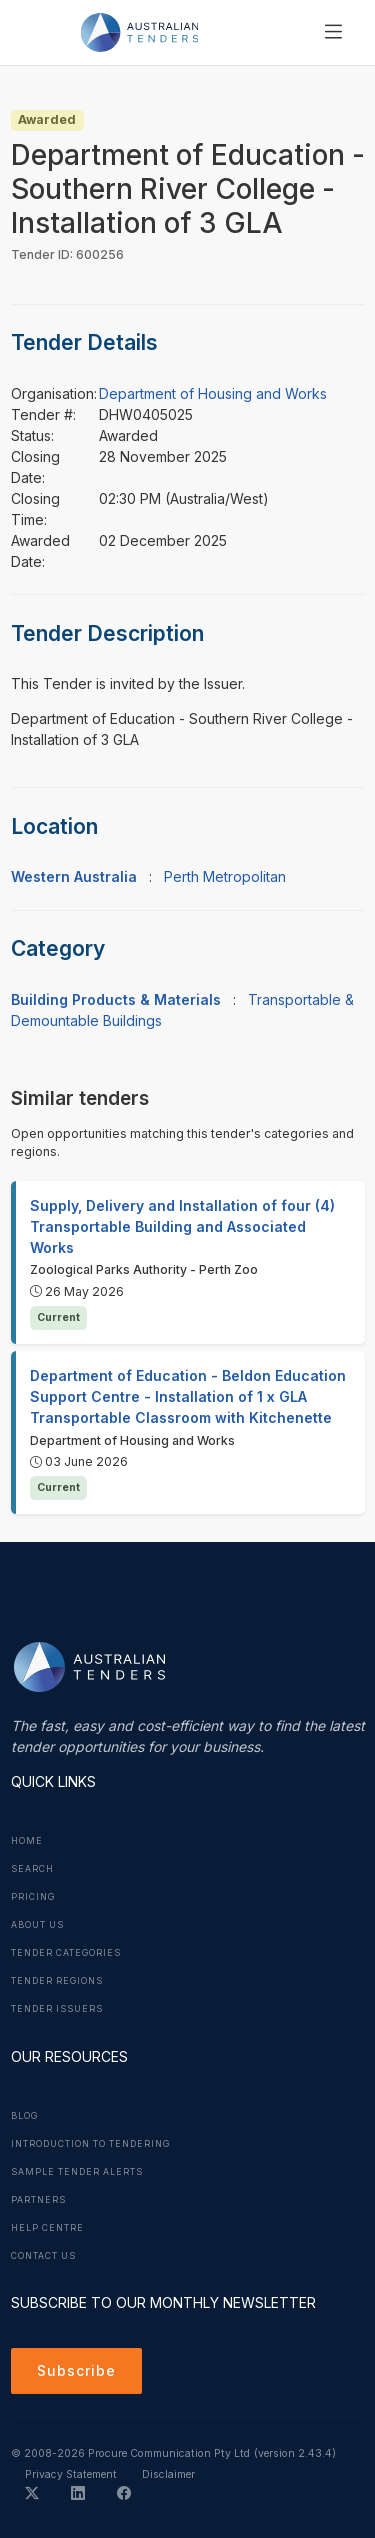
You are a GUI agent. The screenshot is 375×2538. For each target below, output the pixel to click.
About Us (37, 1925)
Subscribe (76, 2370)
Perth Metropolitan (225, 876)
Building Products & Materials (116, 999)
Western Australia (74, 876)
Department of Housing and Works (213, 393)
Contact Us (43, 2256)
